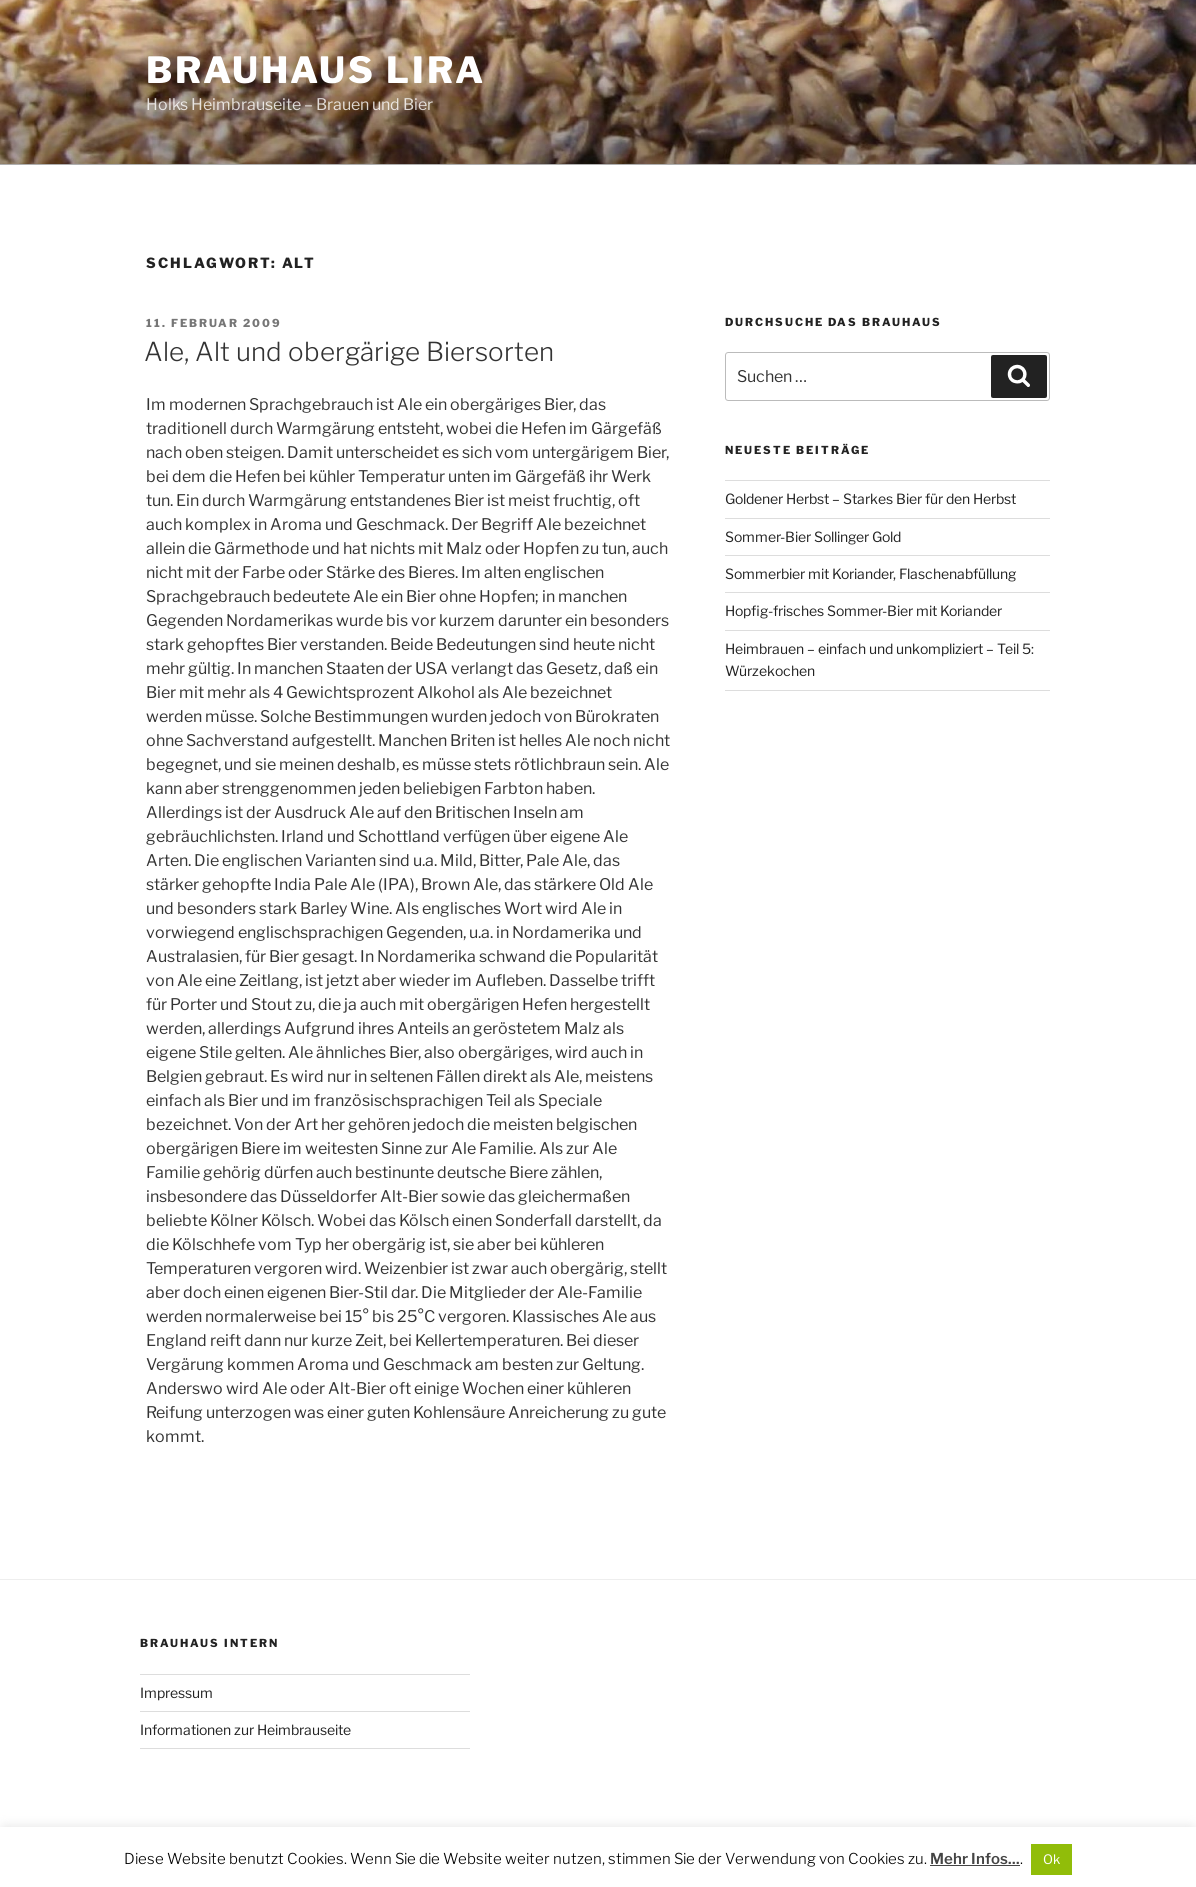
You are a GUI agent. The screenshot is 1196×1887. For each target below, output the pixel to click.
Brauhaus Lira (315, 70)
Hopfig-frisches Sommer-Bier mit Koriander (863, 610)
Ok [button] (1051, 1859)
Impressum (176, 1692)
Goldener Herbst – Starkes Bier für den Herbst (870, 498)
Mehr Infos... (975, 1859)
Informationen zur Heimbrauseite (245, 1729)
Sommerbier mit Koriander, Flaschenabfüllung (870, 573)
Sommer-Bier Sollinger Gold (813, 536)
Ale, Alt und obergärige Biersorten (349, 351)
